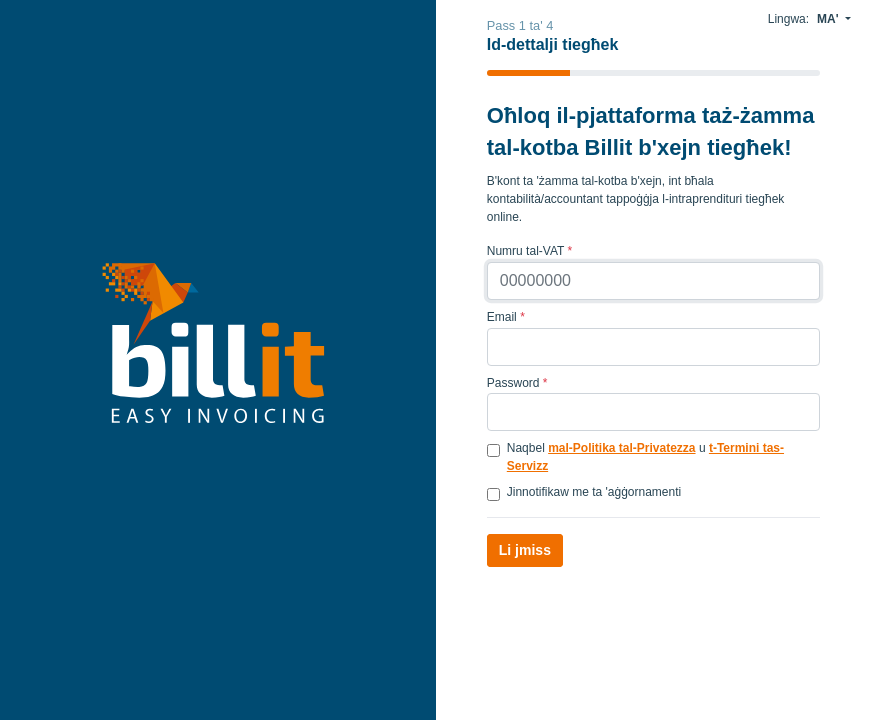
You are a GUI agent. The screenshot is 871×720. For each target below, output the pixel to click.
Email (506, 317)
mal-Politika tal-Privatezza (621, 448)
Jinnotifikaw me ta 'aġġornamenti (594, 492)
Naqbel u (645, 457)
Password (517, 383)
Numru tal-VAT (529, 251)
